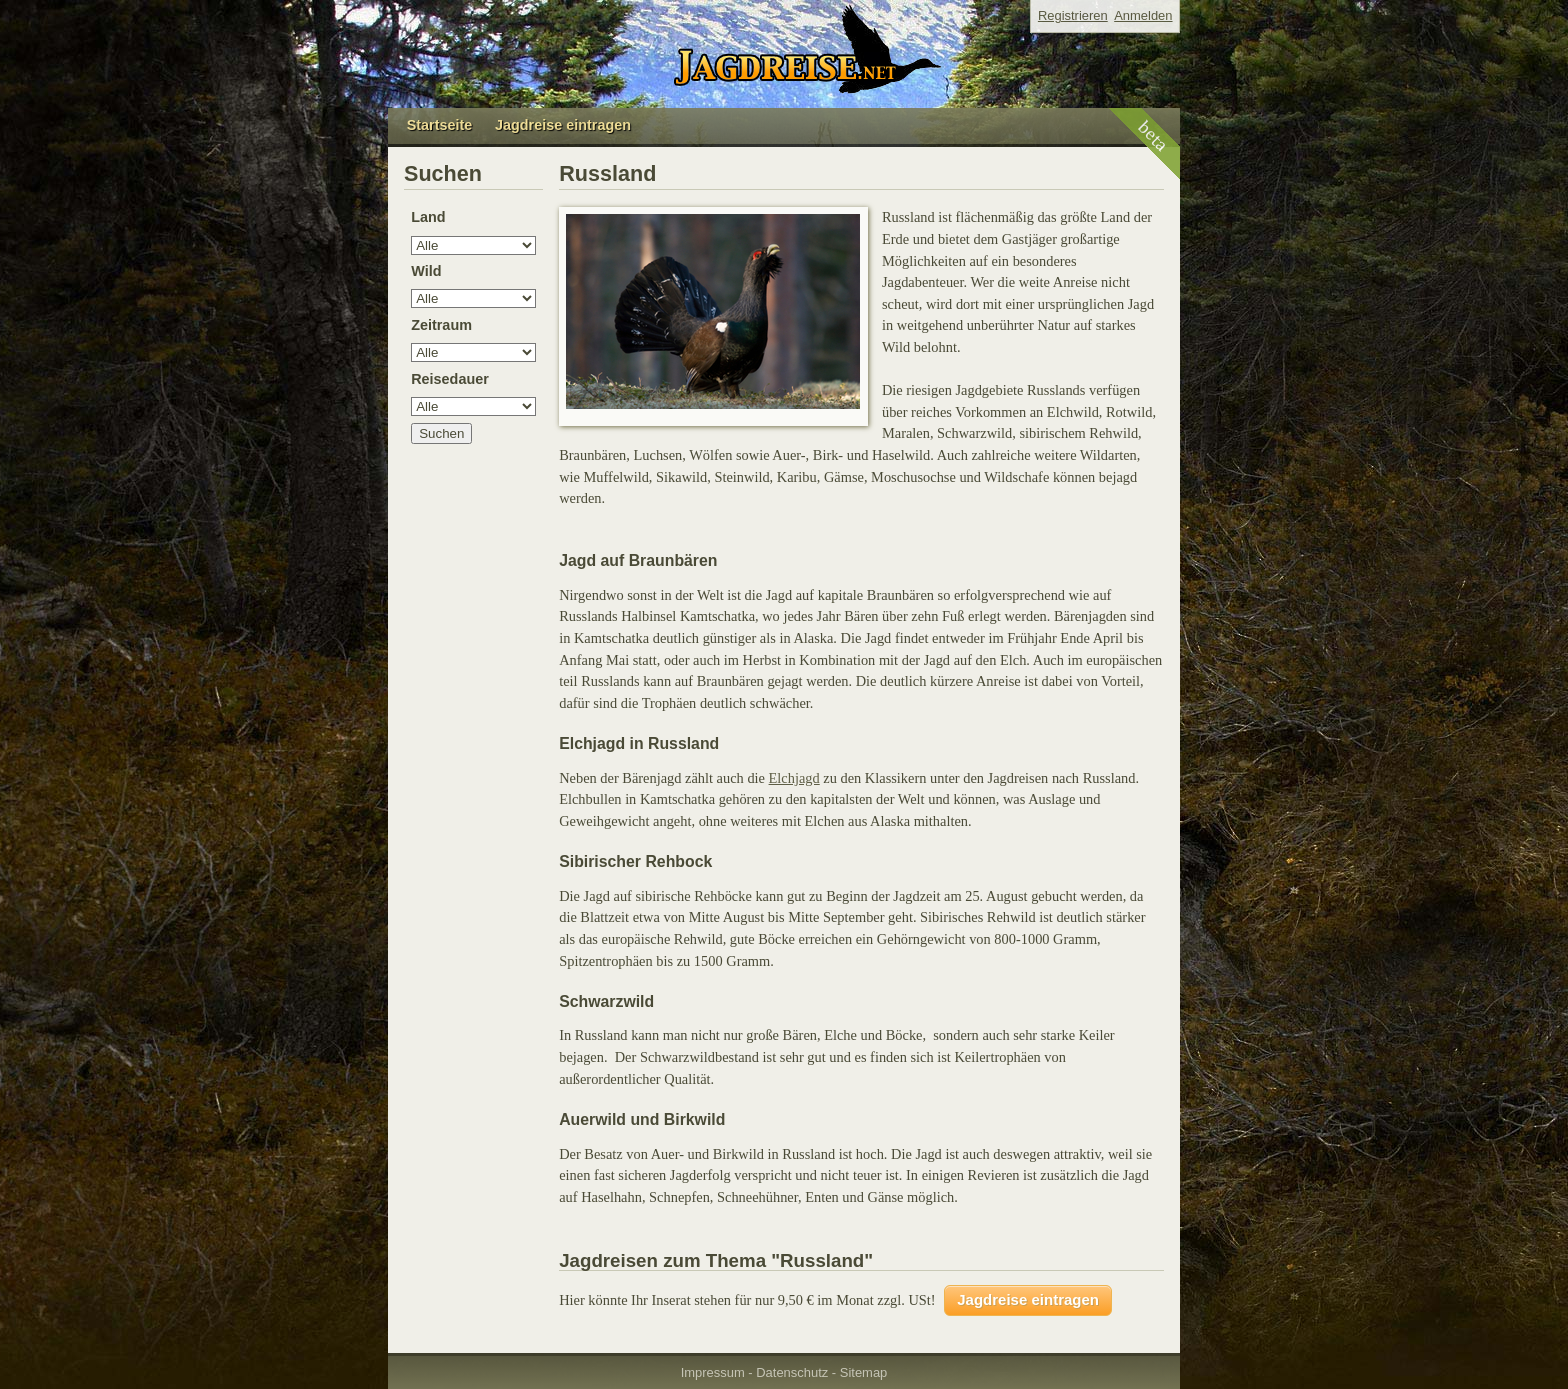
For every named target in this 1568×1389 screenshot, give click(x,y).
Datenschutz (792, 1372)
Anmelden (1143, 15)
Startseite (440, 125)
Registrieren (1073, 15)
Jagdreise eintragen (563, 125)
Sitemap (864, 1372)
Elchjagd (794, 778)
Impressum (713, 1372)
